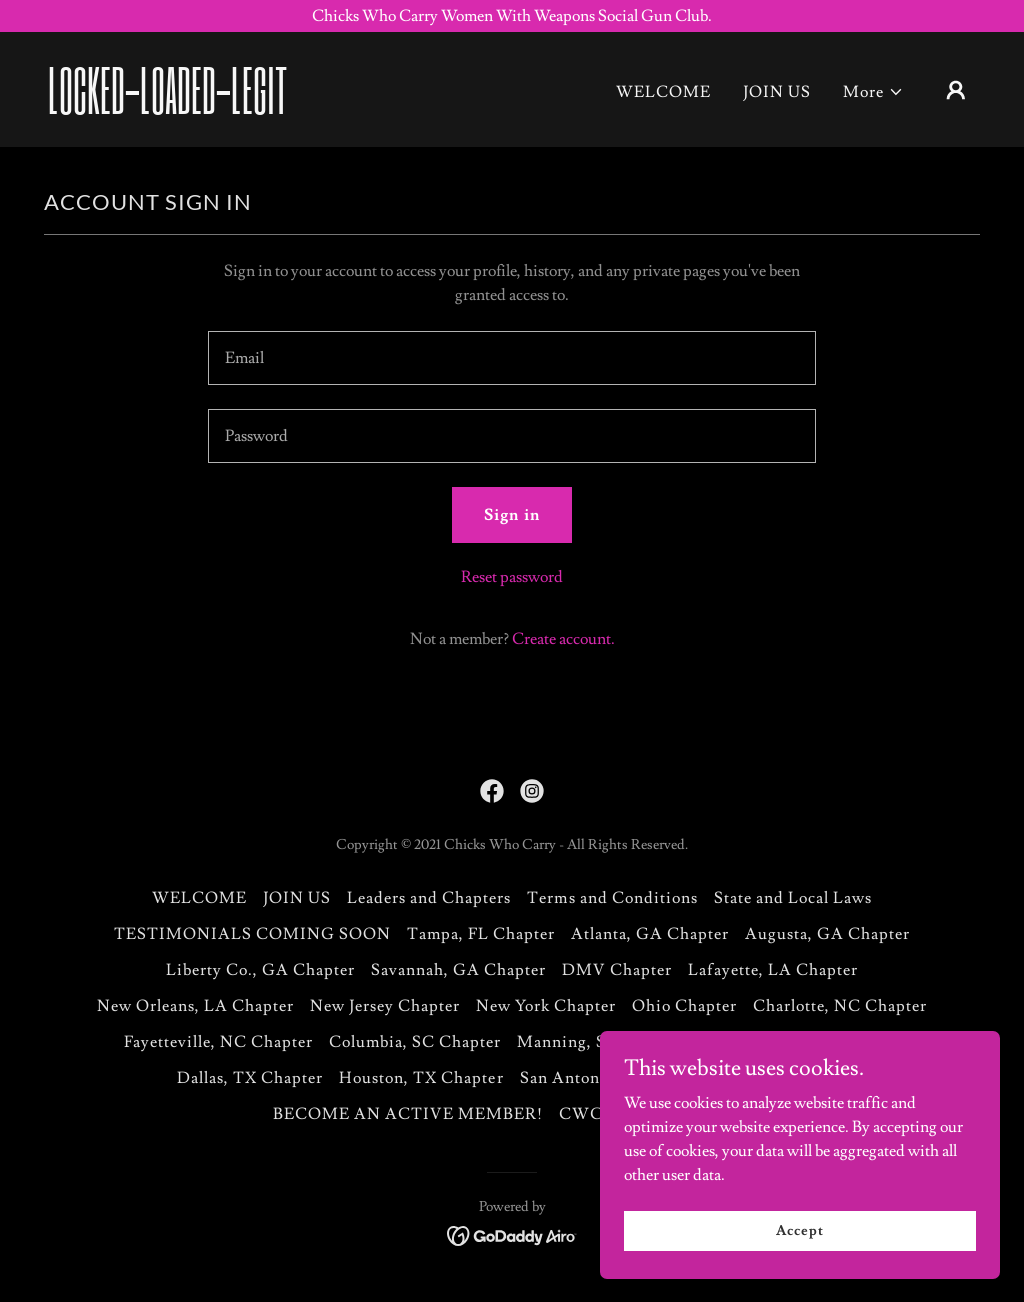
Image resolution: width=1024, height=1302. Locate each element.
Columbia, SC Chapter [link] (415, 1042)
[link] (178, 109)
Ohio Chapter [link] (684, 1006)
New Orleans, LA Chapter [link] (195, 1006)
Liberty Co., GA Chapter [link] (260, 970)
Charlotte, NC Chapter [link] (840, 1006)
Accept (799, 1258)
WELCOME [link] (663, 92)
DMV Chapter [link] (617, 970)
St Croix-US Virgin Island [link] (800, 1042)
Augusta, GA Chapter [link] (827, 934)
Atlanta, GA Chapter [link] (650, 934)
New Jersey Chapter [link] (385, 1006)
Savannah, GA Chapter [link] (458, 970)
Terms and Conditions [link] (612, 898)
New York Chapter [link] (546, 1006)
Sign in (511, 515)
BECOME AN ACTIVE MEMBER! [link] (408, 1114)
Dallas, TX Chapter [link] (250, 1078)
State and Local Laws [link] (793, 898)
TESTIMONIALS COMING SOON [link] (252, 934)
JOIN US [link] (777, 92)
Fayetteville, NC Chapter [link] (218, 1042)
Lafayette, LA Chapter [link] (773, 970)
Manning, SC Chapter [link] (601, 1042)
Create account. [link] (563, 639)
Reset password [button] (512, 577)
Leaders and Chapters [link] (429, 898)
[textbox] (512, 358)
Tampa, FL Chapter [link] (481, 934)
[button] (873, 92)
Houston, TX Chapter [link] (421, 1078)
